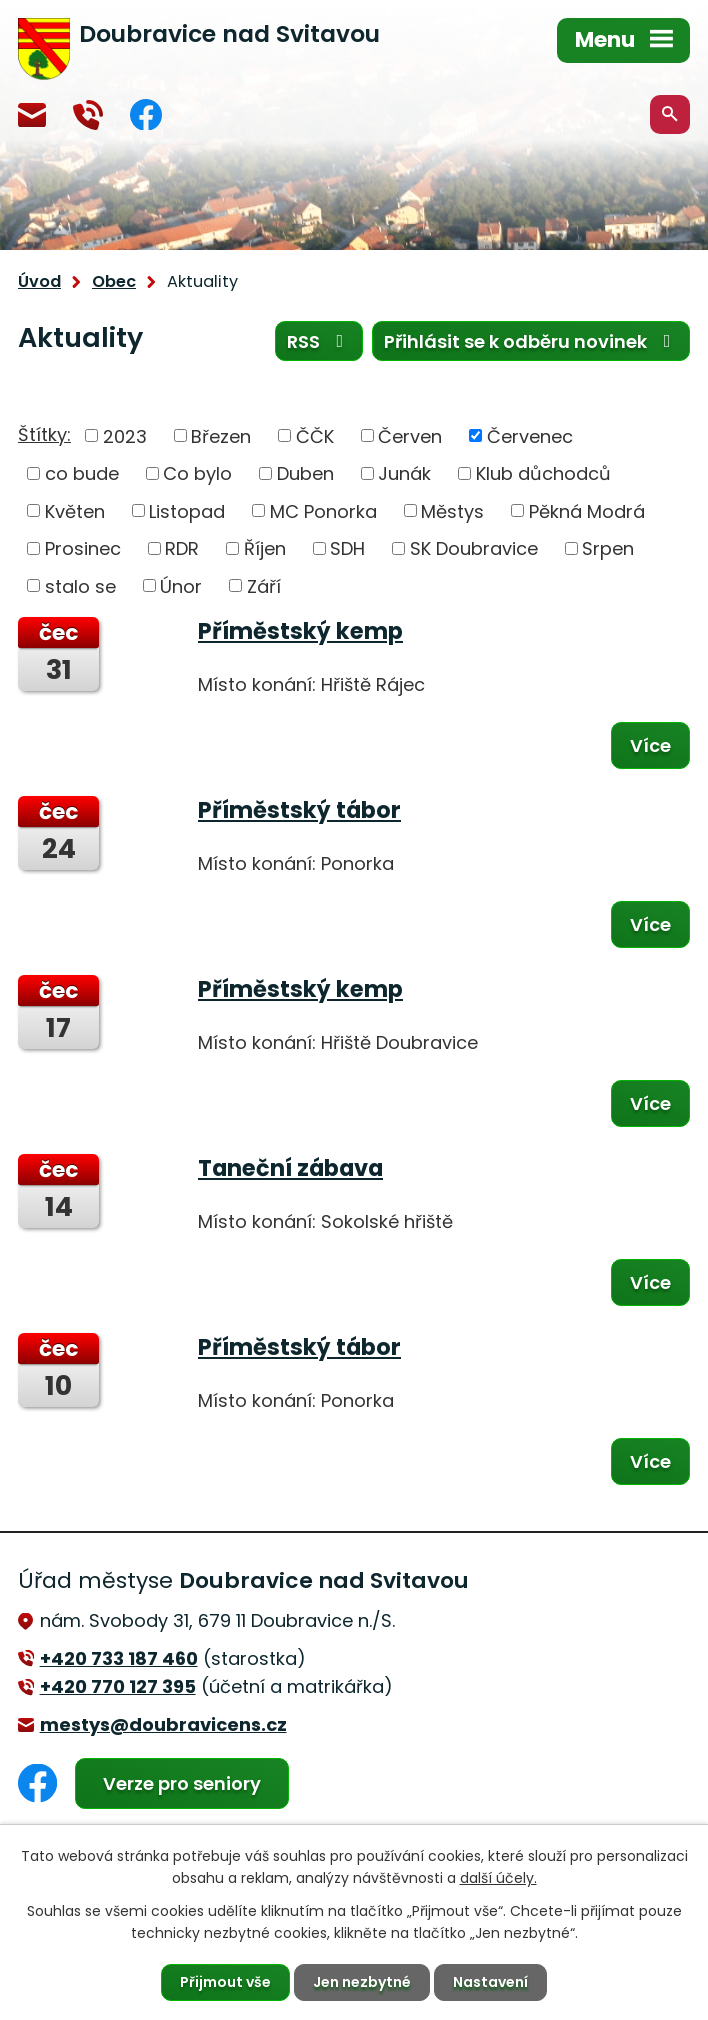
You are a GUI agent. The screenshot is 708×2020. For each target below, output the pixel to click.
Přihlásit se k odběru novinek (531, 341)
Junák (404, 473)
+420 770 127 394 (88, 115)
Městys (452, 510)
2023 (125, 435)
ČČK (315, 435)
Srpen (608, 548)
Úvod (39, 281)
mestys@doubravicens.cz (32, 115)
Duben (305, 473)
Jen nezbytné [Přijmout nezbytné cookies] (362, 1982)
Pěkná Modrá (587, 510)
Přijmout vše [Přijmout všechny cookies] (225, 1982)
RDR (182, 548)
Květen (75, 510)
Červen (410, 435)
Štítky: (44, 434)
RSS (319, 341)
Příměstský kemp (300, 631)
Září (264, 585)
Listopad (187, 510)
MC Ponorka (323, 510)
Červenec (530, 435)
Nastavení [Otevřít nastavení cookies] (490, 1982)
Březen (221, 435)
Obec (114, 281)
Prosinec (83, 548)
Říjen (265, 548)
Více (650, 745)
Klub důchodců (543, 473)
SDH (347, 548)
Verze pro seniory (182, 1783)
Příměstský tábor (299, 810)
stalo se (80, 585)
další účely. (498, 1878)
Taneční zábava (290, 1168)
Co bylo (197, 473)
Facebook (146, 114)
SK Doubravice (474, 548)
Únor (181, 585)
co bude (82, 473)
